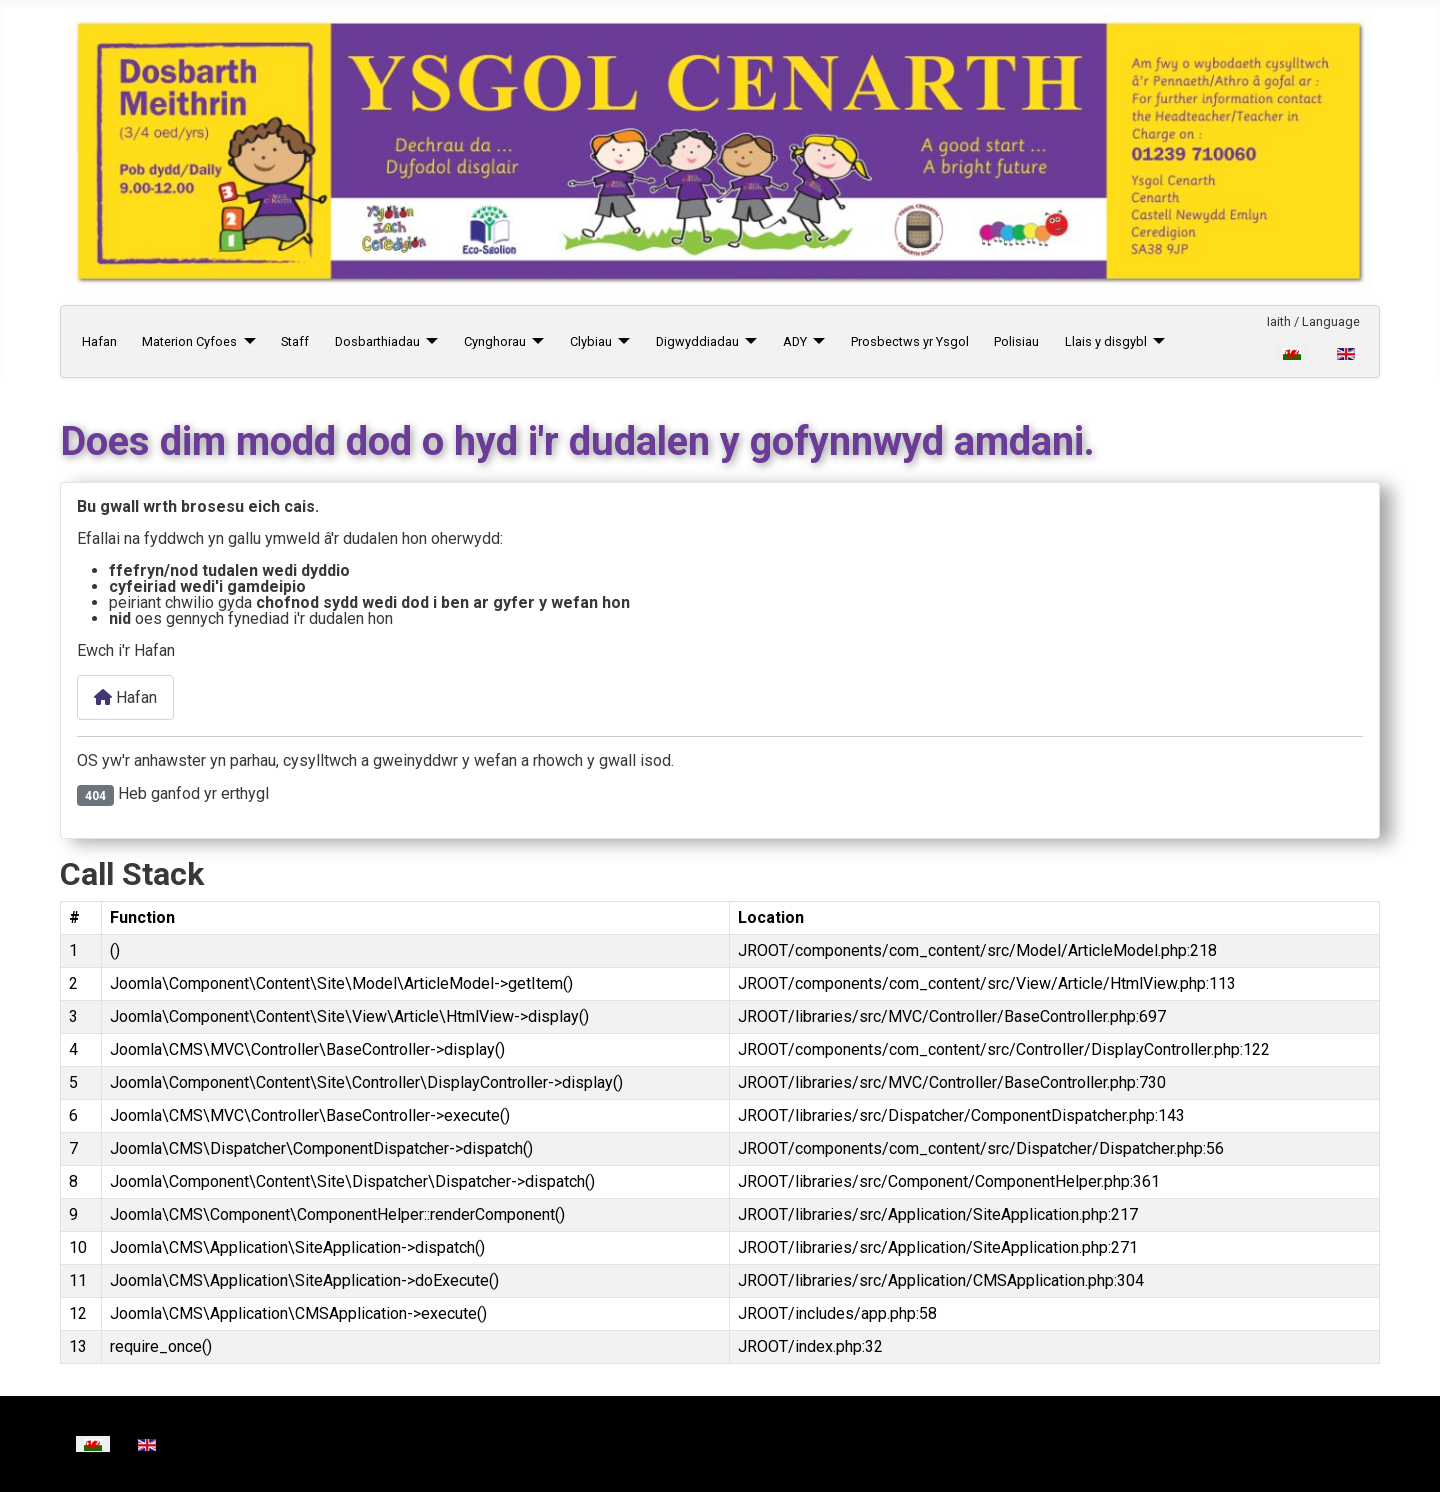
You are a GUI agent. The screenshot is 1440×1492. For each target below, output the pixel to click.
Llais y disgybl (1106, 341)
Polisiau (1016, 341)
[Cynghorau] (535, 341)
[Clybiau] (621, 341)
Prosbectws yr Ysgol (910, 341)
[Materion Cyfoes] (246, 341)
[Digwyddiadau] (748, 341)
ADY (795, 341)
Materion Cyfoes (189, 341)
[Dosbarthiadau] (429, 341)
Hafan (99, 341)
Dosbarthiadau (377, 341)
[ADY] (816, 341)
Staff (295, 341)
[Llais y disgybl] (1156, 341)
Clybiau (591, 341)
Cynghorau (495, 341)
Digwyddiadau (697, 341)
